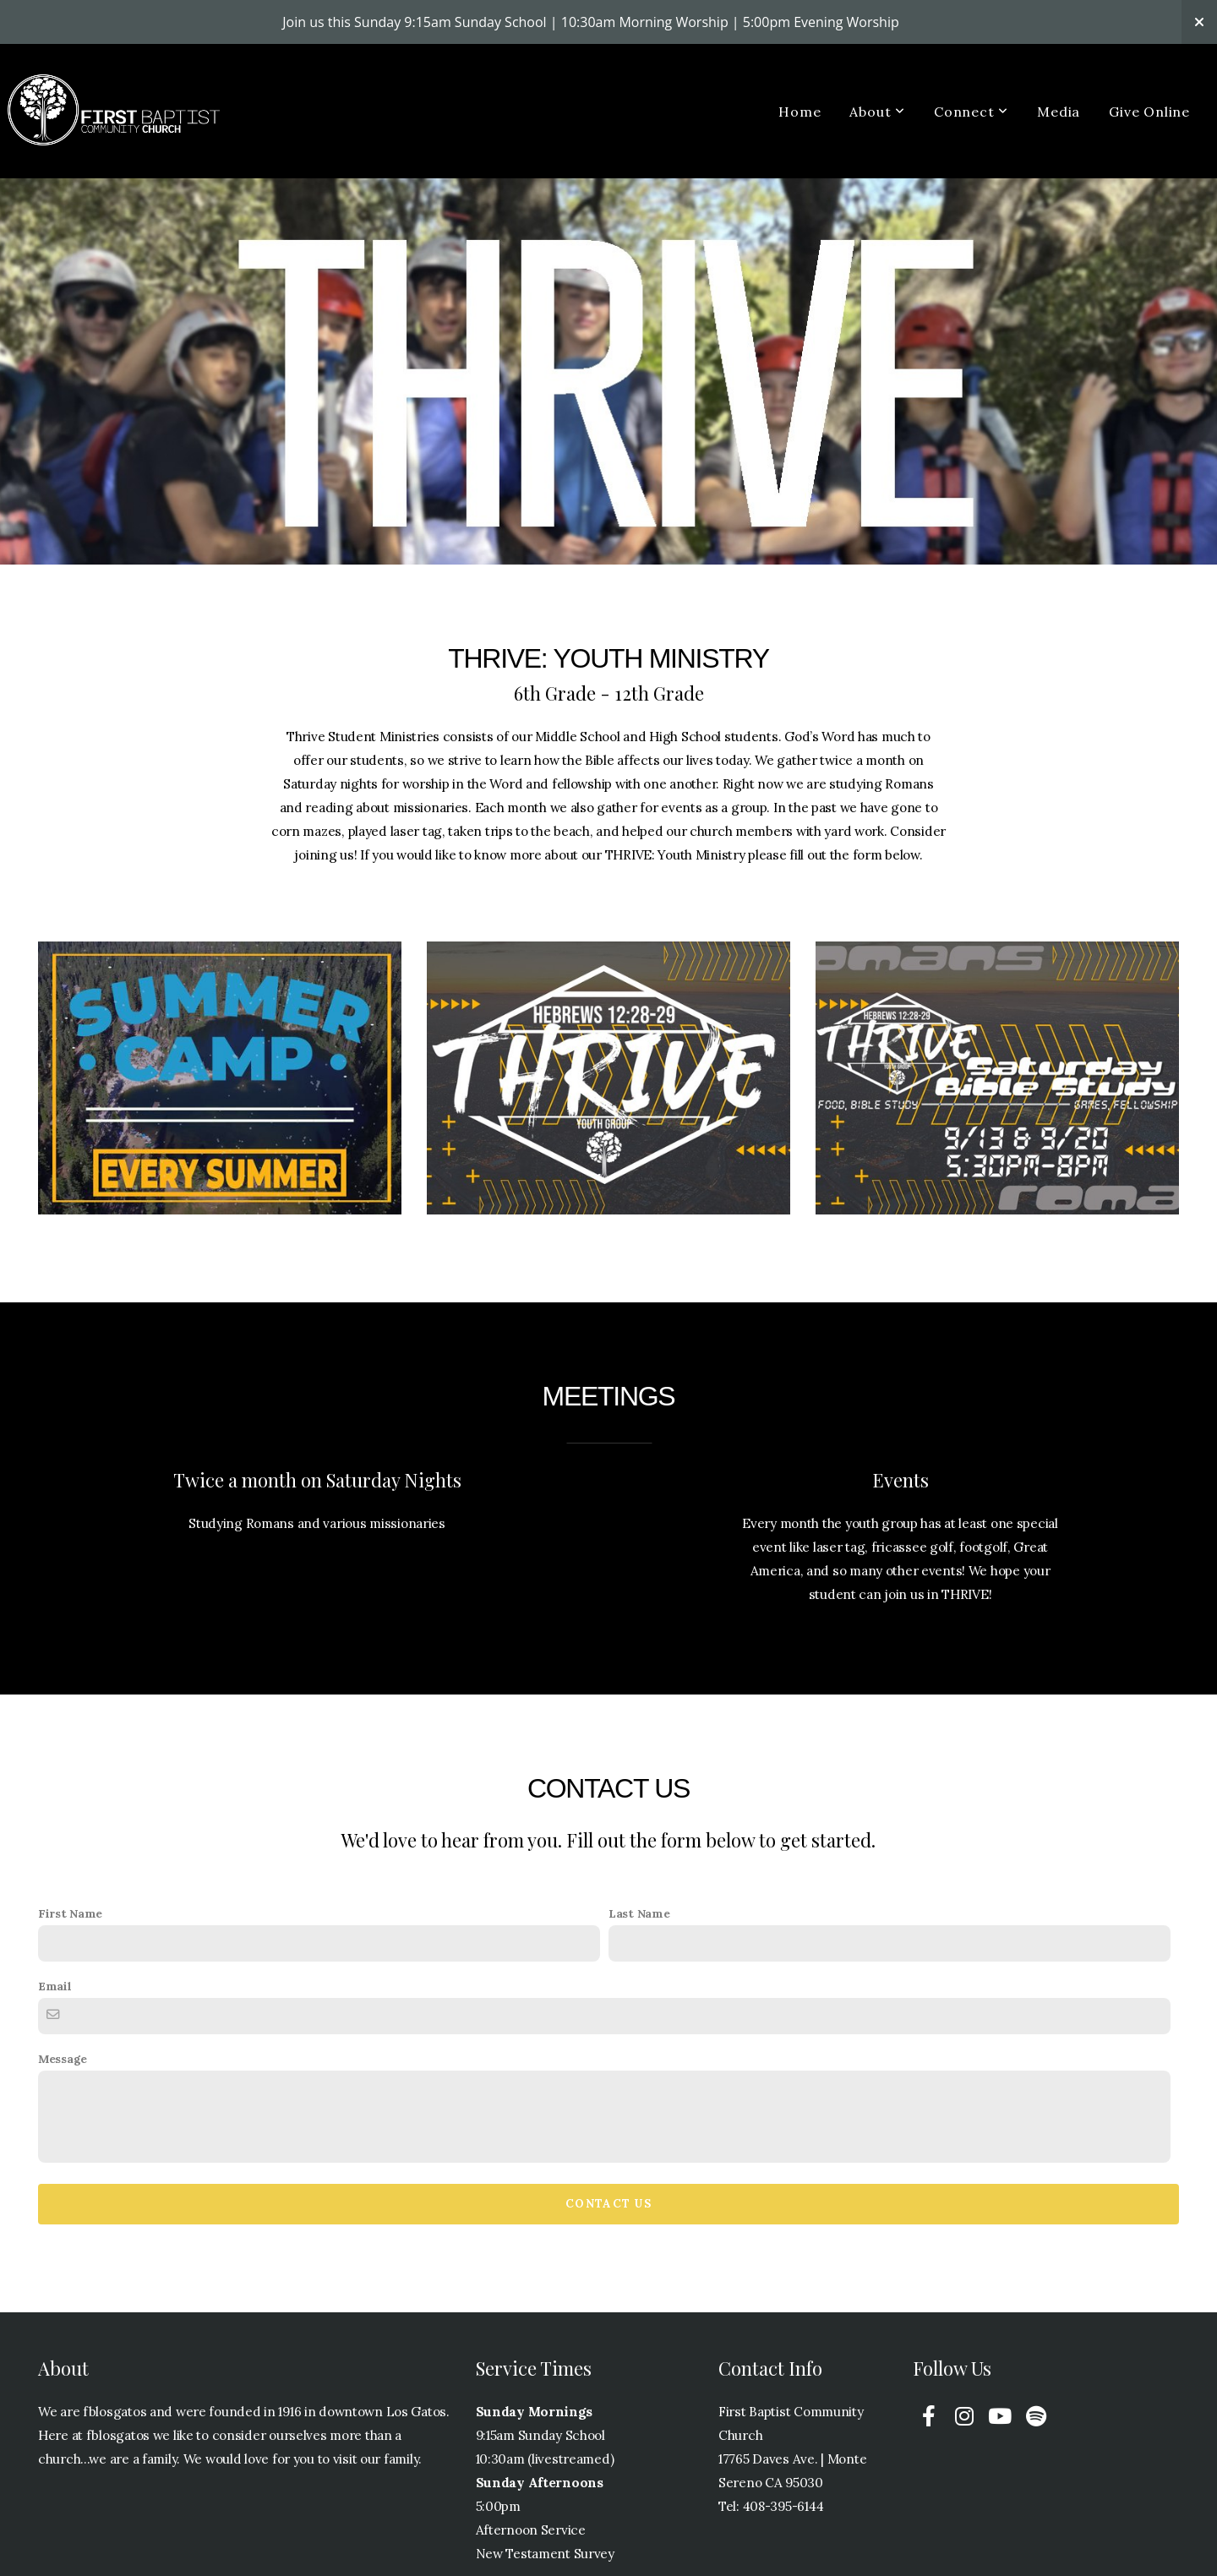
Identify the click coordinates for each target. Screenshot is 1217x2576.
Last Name (638, 1913)
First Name (70, 1913)
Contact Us (608, 2204)
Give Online (1149, 111)
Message (62, 2058)
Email (55, 1986)
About (877, 111)
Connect (971, 111)
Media (1058, 111)
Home (799, 111)
